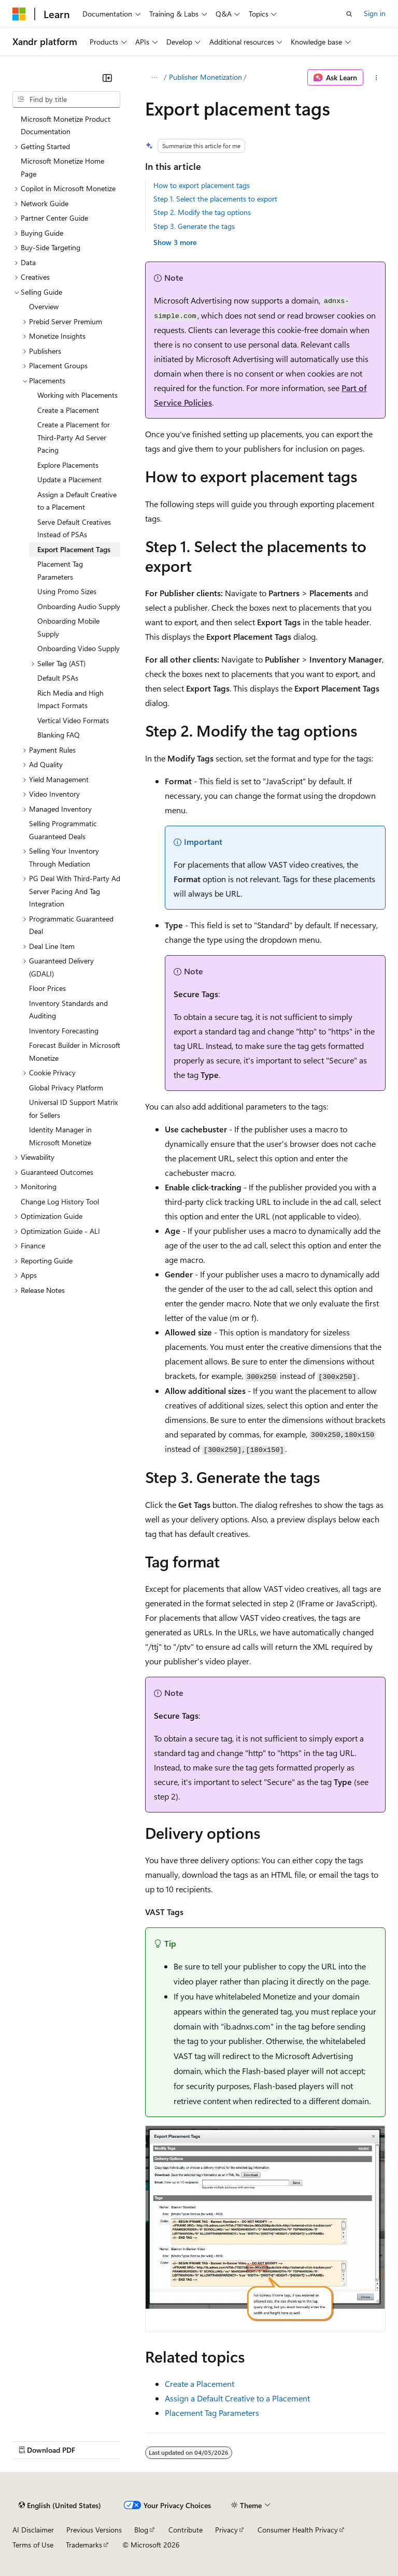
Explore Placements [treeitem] (67, 465)
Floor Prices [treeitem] (47, 988)
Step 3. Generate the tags (194, 226)
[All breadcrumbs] (154, 77)
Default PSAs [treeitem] (57, 678)
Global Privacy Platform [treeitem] (66, 1087)
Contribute (185, 2530)
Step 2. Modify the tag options (202, 212)
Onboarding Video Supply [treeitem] (78, 648)
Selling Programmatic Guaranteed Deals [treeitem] (63, 829)
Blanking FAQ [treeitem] (58, 735)
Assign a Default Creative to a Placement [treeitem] (77, 501)
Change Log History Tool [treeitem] (60, 1201)
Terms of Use (32, 2545)
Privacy (226, 2530)
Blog (141, 2530)
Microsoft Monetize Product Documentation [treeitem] (65, 125)
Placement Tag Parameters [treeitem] (60, 570)
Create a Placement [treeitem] (68, 410)
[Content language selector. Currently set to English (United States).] (59, 2505)
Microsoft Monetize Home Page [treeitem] (62, 167)
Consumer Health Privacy (298, 2530)
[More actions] (376, 77)
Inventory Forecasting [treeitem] (63, 1030)
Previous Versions (94, 2530)
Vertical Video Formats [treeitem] (73, 720)
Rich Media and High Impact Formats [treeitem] (70, 699)
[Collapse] (107, 77)
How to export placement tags (201, 185)
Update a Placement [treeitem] (69, 479)
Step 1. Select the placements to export (215, 199)
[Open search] (349, 14)
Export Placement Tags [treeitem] (73, 549)
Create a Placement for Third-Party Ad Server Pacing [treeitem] (73, 437)
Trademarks (84, 2545)
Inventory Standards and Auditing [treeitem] (68, 1009)
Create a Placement (199, 2383)
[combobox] (66, 99)
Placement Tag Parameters (212, 2412)
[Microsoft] (19, 14)
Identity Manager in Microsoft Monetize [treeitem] (60, 1136)
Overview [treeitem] (44, 306)
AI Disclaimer (33, 2530)
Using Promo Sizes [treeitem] (66, 591)
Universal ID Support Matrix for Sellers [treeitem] (73, 1108)
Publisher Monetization (205, 77)
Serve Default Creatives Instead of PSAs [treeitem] (74, 528)
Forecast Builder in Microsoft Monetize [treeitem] (74, 1051)
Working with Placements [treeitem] (77, 395)
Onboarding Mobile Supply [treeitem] (68, 627)
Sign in (375, 13)
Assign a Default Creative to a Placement (237, 2398)
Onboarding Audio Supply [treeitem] (78, 606)
